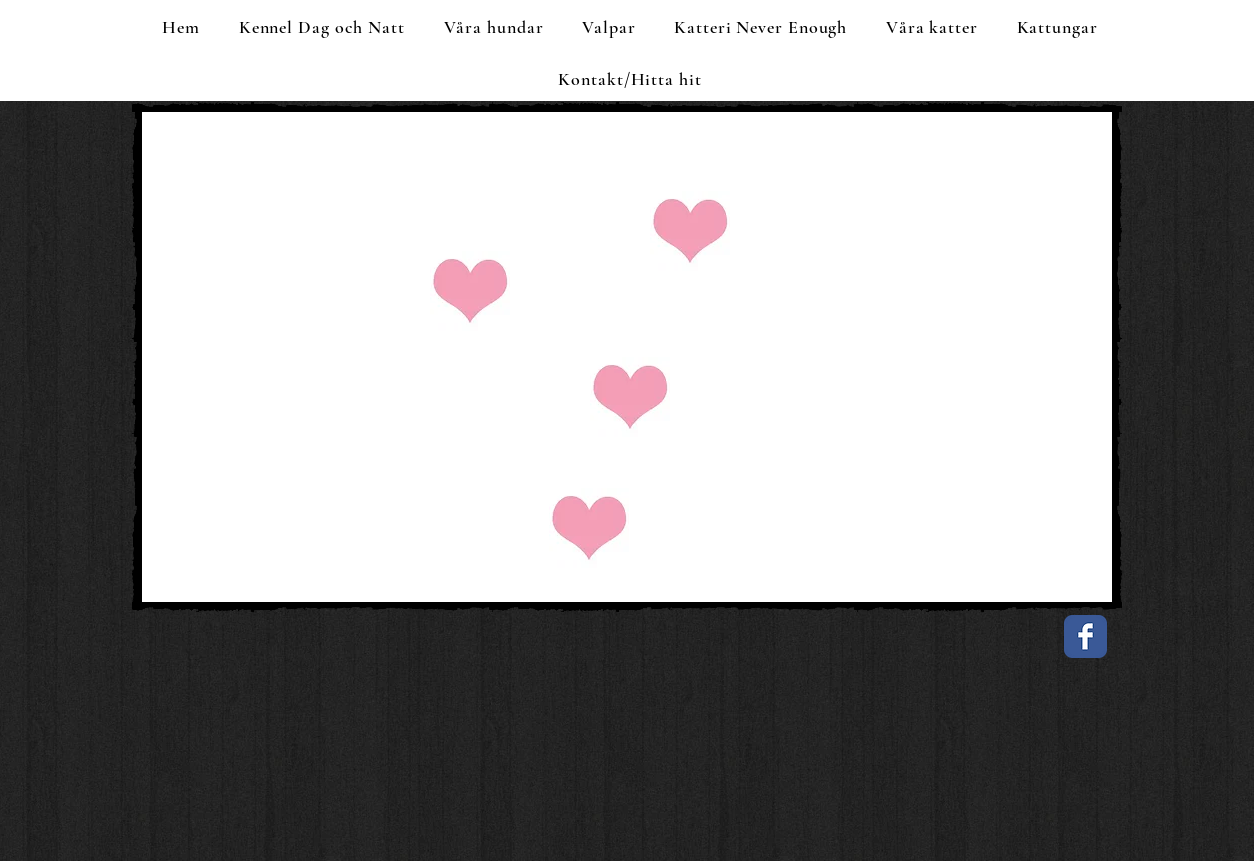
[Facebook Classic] (1085, 636)
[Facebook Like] (267, 650)
